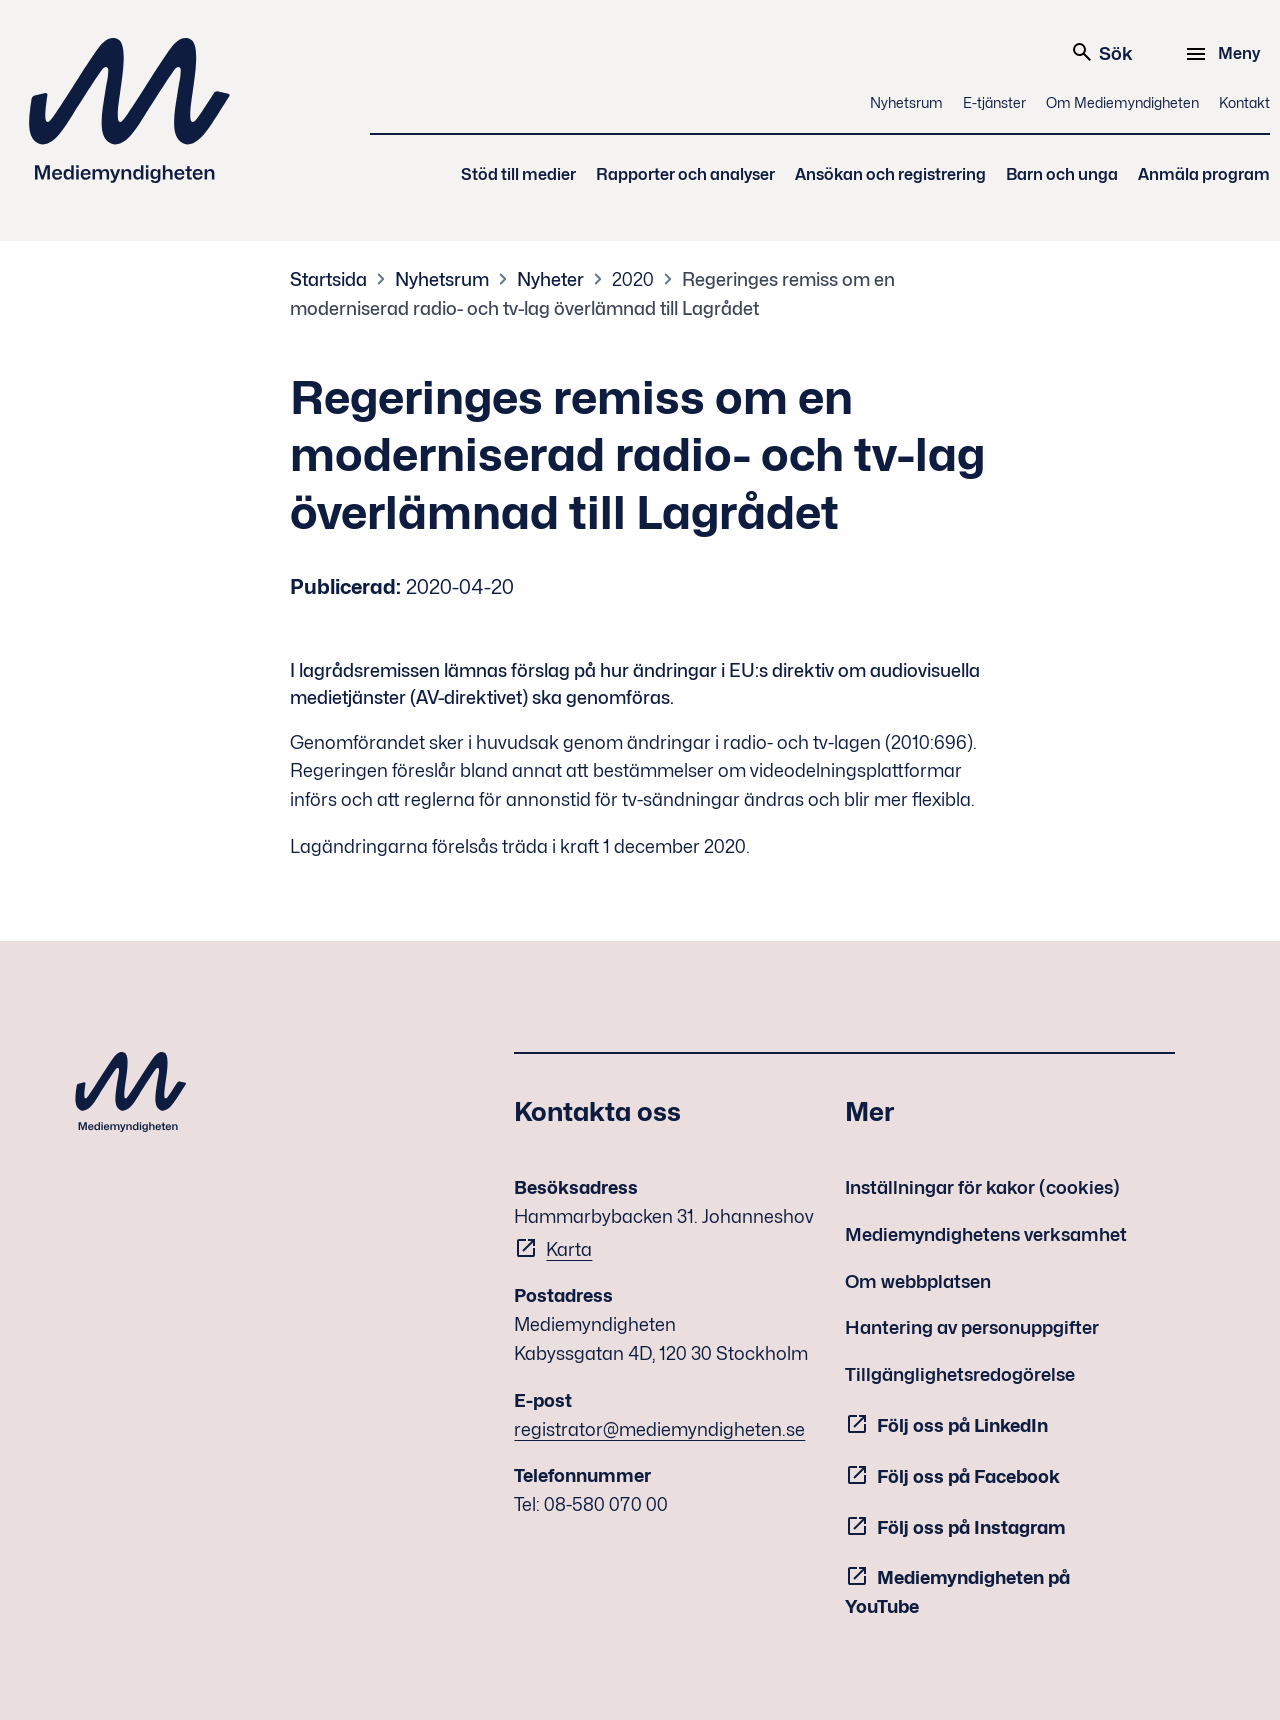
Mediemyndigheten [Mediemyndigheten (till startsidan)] (130, 110)
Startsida (328, 279)
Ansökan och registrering (890, 174)
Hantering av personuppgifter (972, 1327)
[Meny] (1225, 54)
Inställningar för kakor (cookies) (982, 1187)
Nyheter (550, 279)
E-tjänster (994, 102)
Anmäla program (1204, 174)
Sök (1101, 52)
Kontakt (1244, 102)
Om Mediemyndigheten (1122, 102)
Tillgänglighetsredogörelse (960, 1374)
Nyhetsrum (906, 102)
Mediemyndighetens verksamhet (986, 1234)
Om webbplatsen (918, 1281)
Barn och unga (1062, 174)
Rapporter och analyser (685, 174)
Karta (569, 1249)
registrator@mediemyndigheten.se (659, 1429)
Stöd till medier (518, 174)
